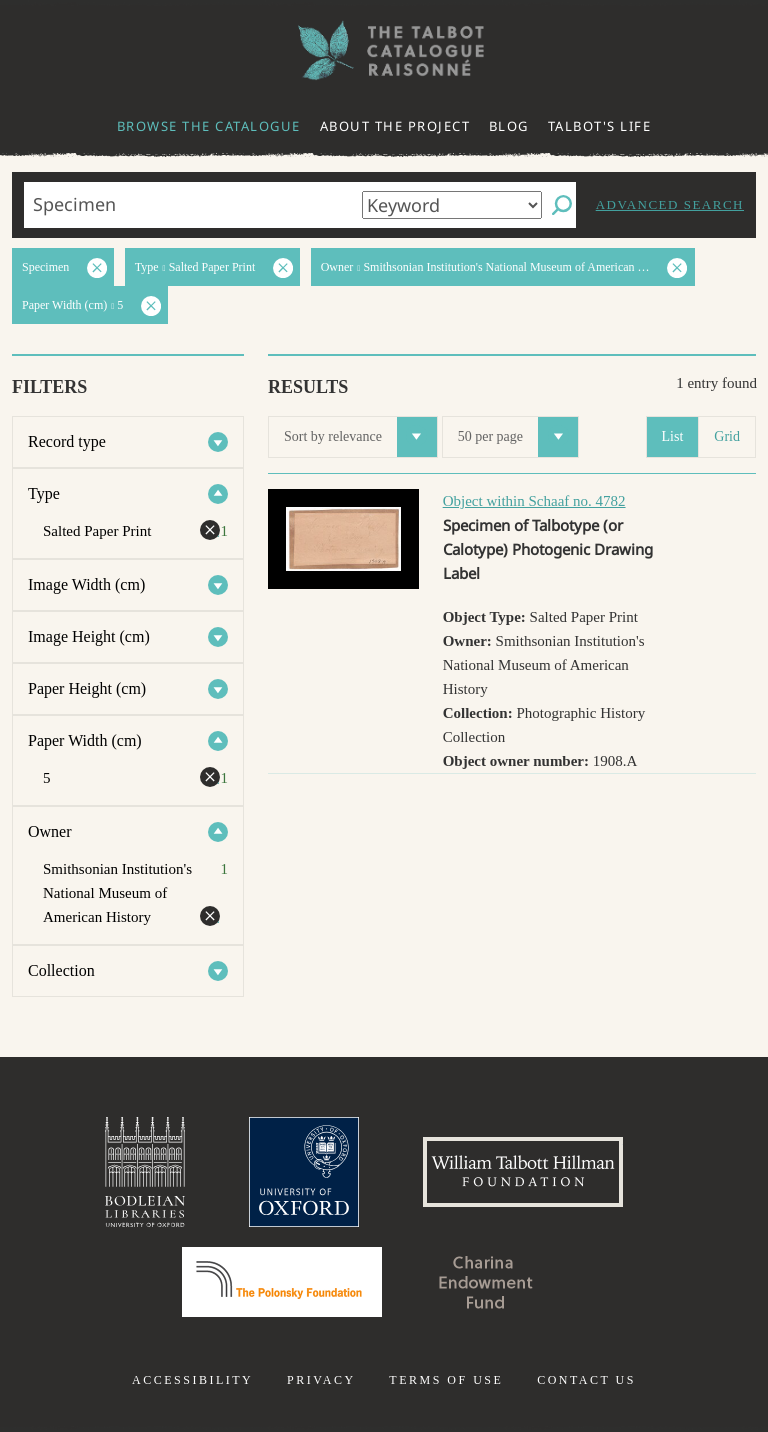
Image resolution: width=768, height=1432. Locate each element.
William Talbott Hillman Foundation (523, 1172)
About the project (395, 126)
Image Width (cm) (86, 584)
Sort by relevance (360, 437)
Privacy (321, 1380)
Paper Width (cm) (85, 740)
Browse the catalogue (209, 126)
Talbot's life (600, 126)
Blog (509, 126)
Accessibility (192, 1380)
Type (44, 493)
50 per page (518, 437)
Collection (61, 970)
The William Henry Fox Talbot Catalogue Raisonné (384, 50)
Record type (67, 441)
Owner (50, 831)
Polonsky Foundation (282, 1282)
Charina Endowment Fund (486, 1282)
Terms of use (446, 1380)
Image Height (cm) (89, 636)
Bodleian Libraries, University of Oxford (145, 1172)
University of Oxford (304, 1172)
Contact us (586, 1380)
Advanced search (670, 204)
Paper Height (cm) (87, 688)
